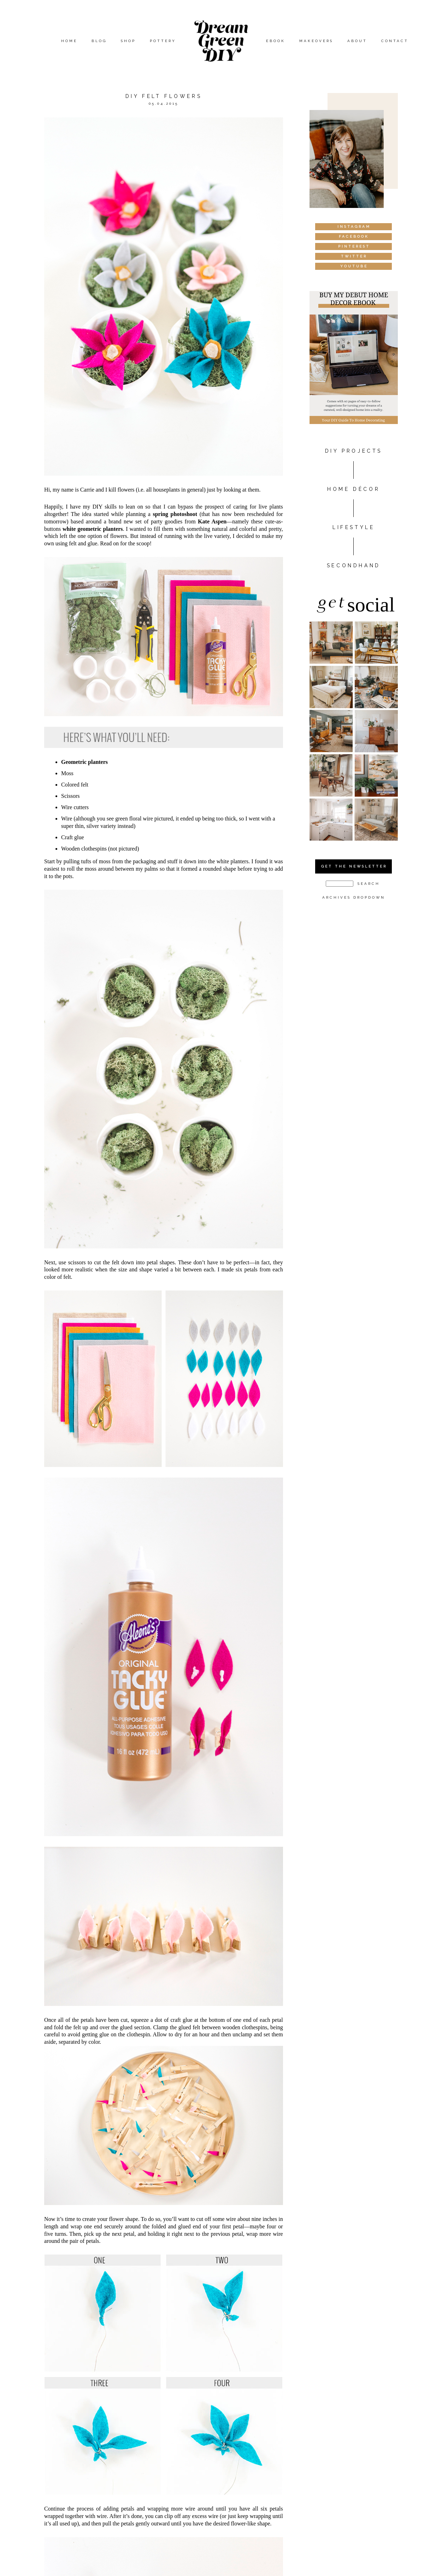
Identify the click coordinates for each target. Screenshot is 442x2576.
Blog (99, 41)
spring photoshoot (175, 514)
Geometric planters (84, 762)
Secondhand (354, 565)
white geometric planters (93, 529)
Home (69, 41)
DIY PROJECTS (353, 451)
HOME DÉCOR (353, 489)
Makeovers (316, 41)
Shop (128, 41)
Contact (394, 41)
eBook (275, 41)
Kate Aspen (212, 521)
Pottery (163, 41)
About (357, 41)
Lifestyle (353, 527)
